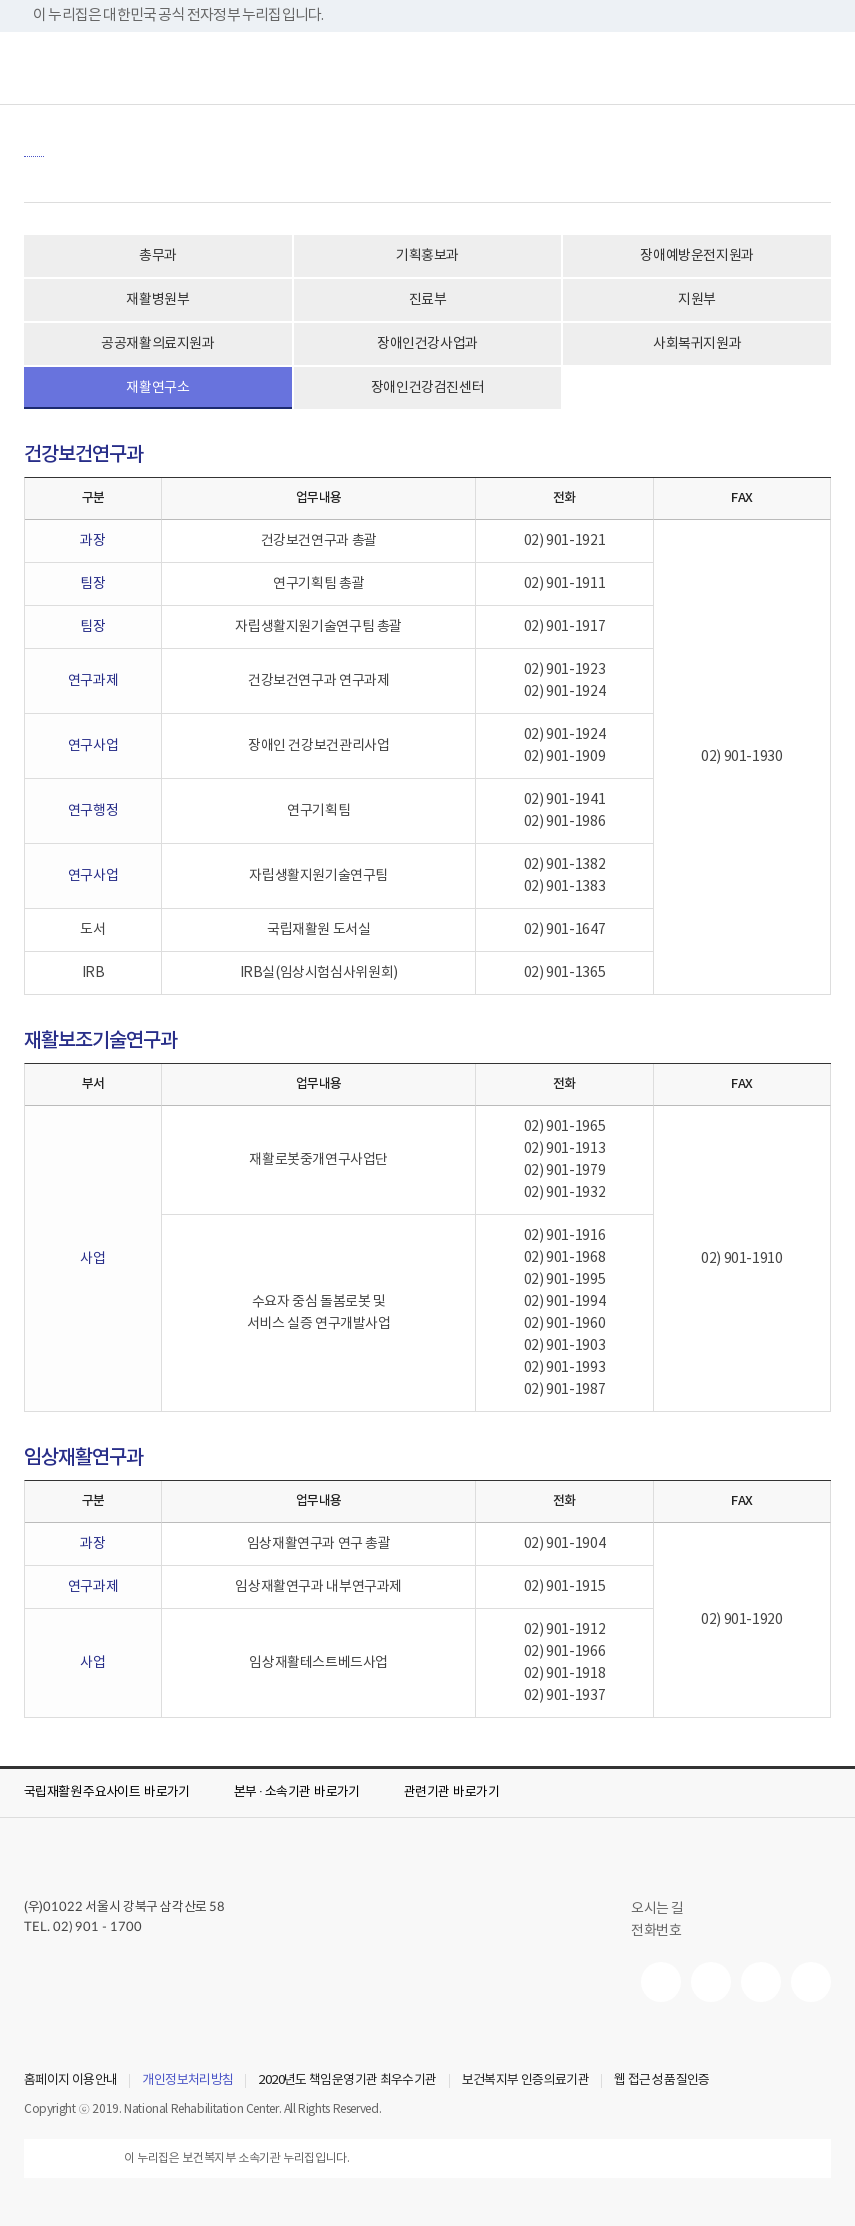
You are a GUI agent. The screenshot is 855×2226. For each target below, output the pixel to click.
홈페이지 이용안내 (70, 2081)
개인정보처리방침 (187, 2081)
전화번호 (656, 1931)
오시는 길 (666, 1909)
